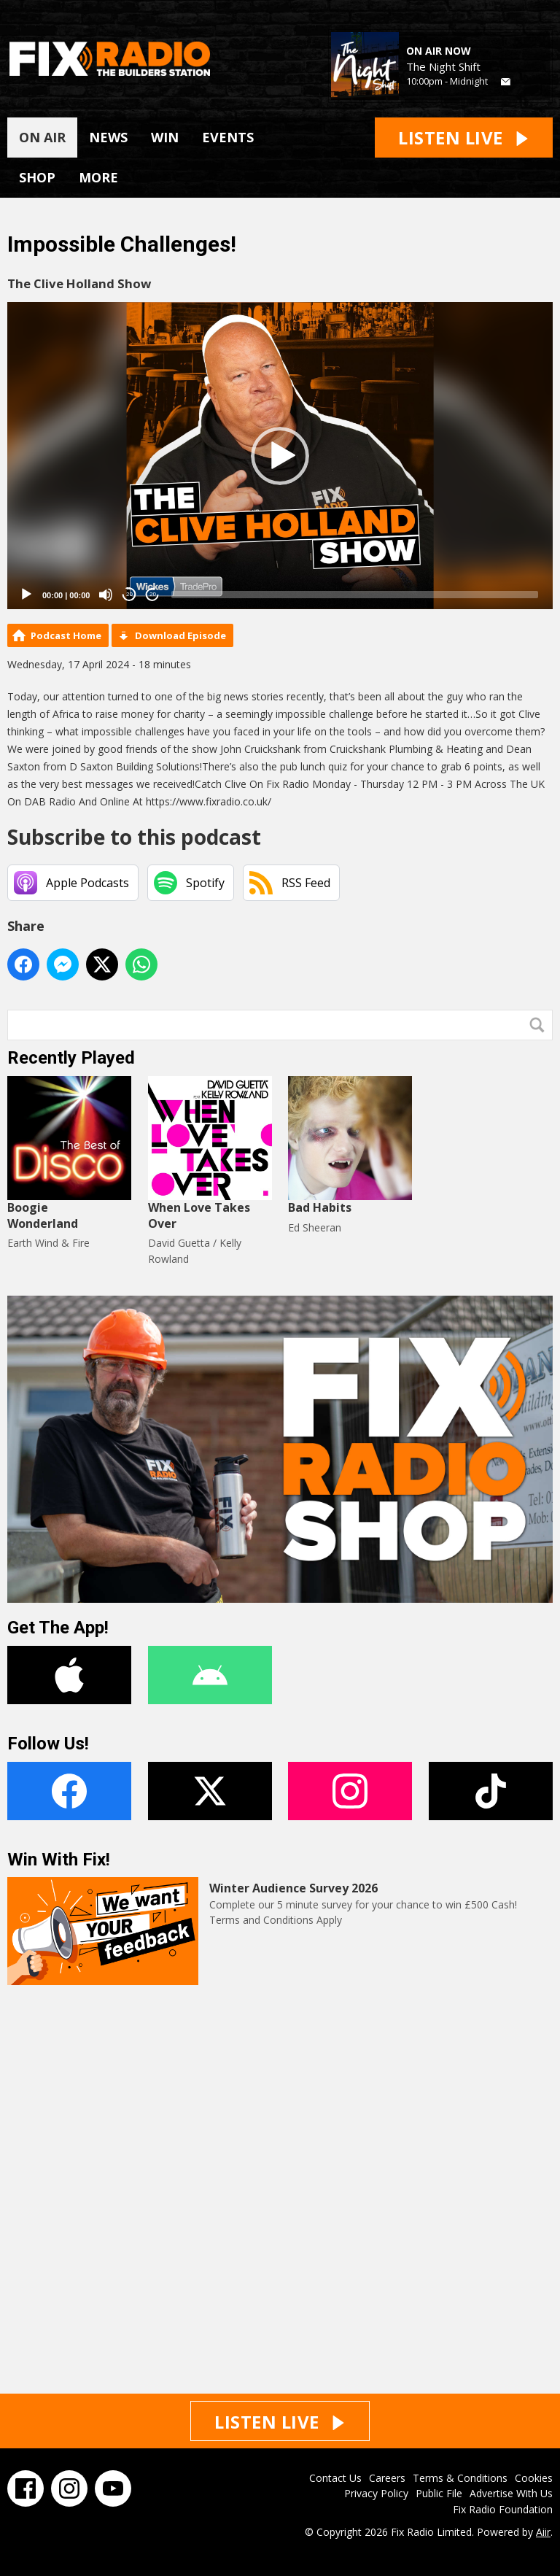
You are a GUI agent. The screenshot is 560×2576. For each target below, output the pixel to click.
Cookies (534, 2478)
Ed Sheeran (314, 1227)
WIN (165, 137)
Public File (439, 2493)
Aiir (543, 2532)
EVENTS (228, 137)
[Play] (26, 594)
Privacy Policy (376, 2493)
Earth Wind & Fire (48, 1243)
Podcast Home (66, 635)
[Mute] (105, 594)
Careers (387, 2478)
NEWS (108, 137)
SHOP (37, 177)
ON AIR (42, 137)
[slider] (354, 594)
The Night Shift (443, 66)
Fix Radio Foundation (503, 2509)
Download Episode (180, 635)
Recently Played (71, 1058)
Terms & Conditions (460, 2478)
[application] (280, 455)
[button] (280, 456)
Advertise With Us (511, 2493)
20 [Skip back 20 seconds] (129, 594)
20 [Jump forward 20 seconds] (152, 594)
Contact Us (335, 2478)
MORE (98, 177)
